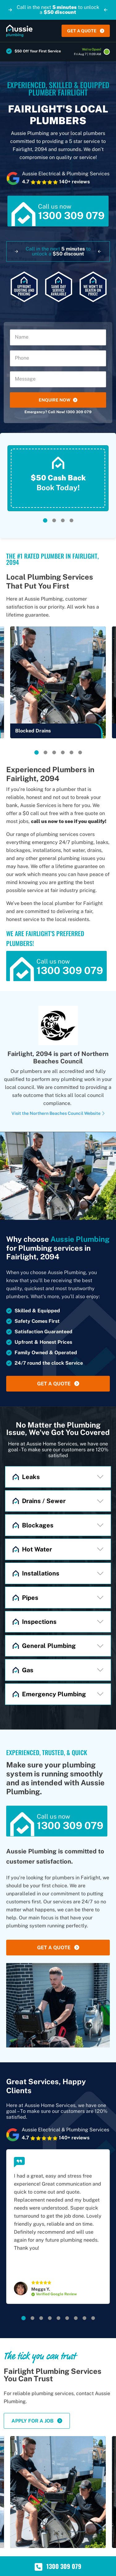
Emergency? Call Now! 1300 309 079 (58, 412)
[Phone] (58, 358)
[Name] (58, 337)
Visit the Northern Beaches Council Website (58, 1113)
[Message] (58, 379)
